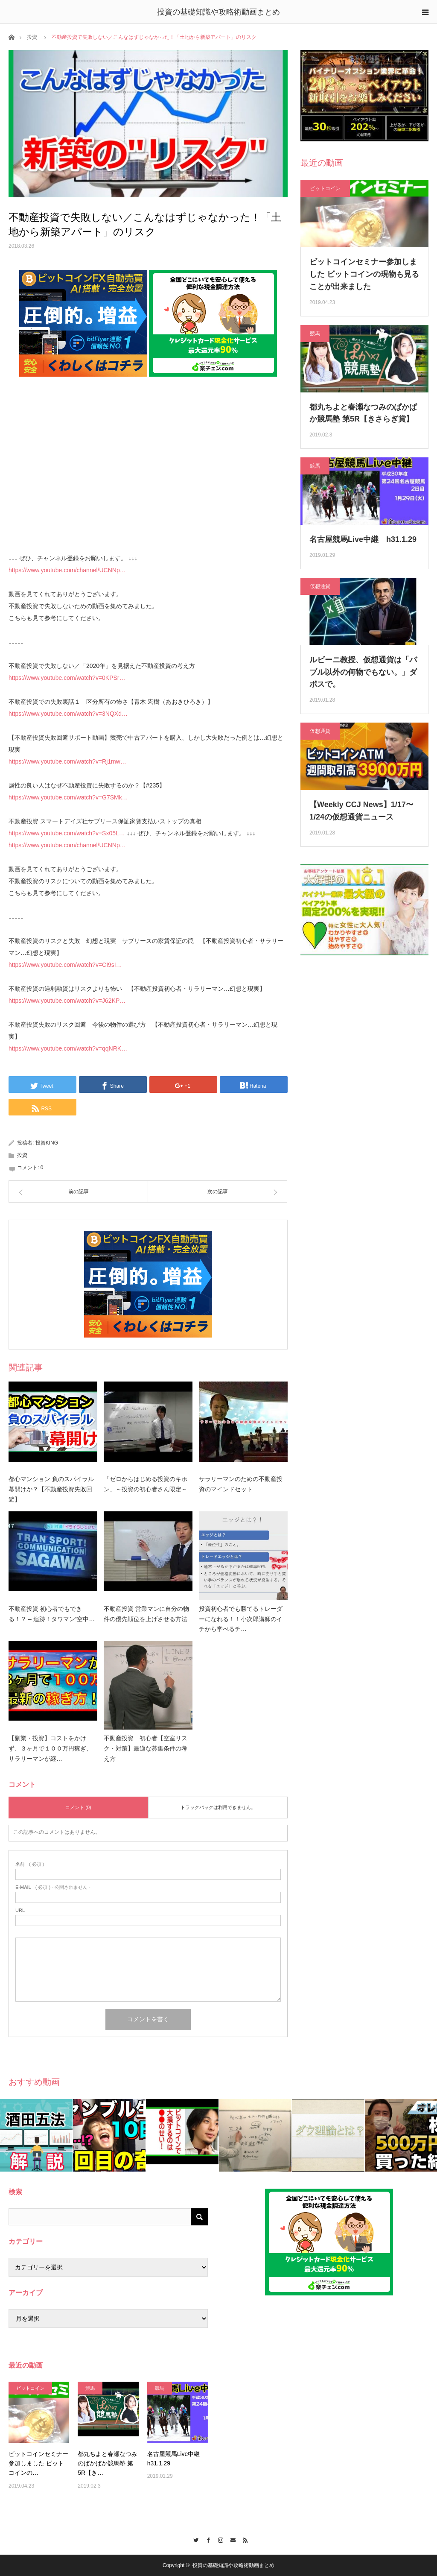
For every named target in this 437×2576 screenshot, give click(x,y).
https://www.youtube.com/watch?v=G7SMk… (68, 797)
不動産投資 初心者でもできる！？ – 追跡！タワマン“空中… (52, 1613)
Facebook (206, 2538)
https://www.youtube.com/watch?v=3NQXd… (68, 713)
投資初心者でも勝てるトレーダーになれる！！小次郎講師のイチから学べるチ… (241, 1619)
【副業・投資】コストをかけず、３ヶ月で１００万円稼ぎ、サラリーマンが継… (50, 1748)
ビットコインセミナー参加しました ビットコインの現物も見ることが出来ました (364, 274)
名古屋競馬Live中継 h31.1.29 (363, 539)
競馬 (315, 334)
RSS (243, 2538)
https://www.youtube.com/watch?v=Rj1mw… (67, 761)
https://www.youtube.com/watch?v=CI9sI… (65, 964)
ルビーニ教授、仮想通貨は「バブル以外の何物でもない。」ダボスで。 (363, 672)
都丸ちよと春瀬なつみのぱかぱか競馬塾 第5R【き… (107, 2463)
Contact (230, 2538)
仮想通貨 (320, 586)
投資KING (46, 1143)
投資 (32, 37)
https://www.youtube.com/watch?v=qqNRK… (68, 1048)
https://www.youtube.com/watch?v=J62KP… (67, 1000)
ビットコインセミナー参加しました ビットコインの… (38, 2463)
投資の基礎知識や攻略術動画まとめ (218, 12)
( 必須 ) (29, 1864)
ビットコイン (325, 188)
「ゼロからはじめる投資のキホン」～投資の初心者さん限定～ (145, 1484)
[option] (36, 2135)
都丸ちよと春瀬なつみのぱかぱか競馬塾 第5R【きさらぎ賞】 (363, 413)
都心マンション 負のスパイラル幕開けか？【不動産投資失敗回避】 (51, 1489)
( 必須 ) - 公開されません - (52, 1887)
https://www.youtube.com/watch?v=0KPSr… (67, 677)
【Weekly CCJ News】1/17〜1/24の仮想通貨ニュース (361, 810)
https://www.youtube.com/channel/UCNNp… (67, 570)
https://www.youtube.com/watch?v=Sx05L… (67, 833)
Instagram (218, 2538)
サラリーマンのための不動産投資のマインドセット (241, 1484)
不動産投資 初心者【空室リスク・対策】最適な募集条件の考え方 (145, 1748)
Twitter (194, 2538)
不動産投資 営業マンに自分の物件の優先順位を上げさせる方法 (146, 1613)
